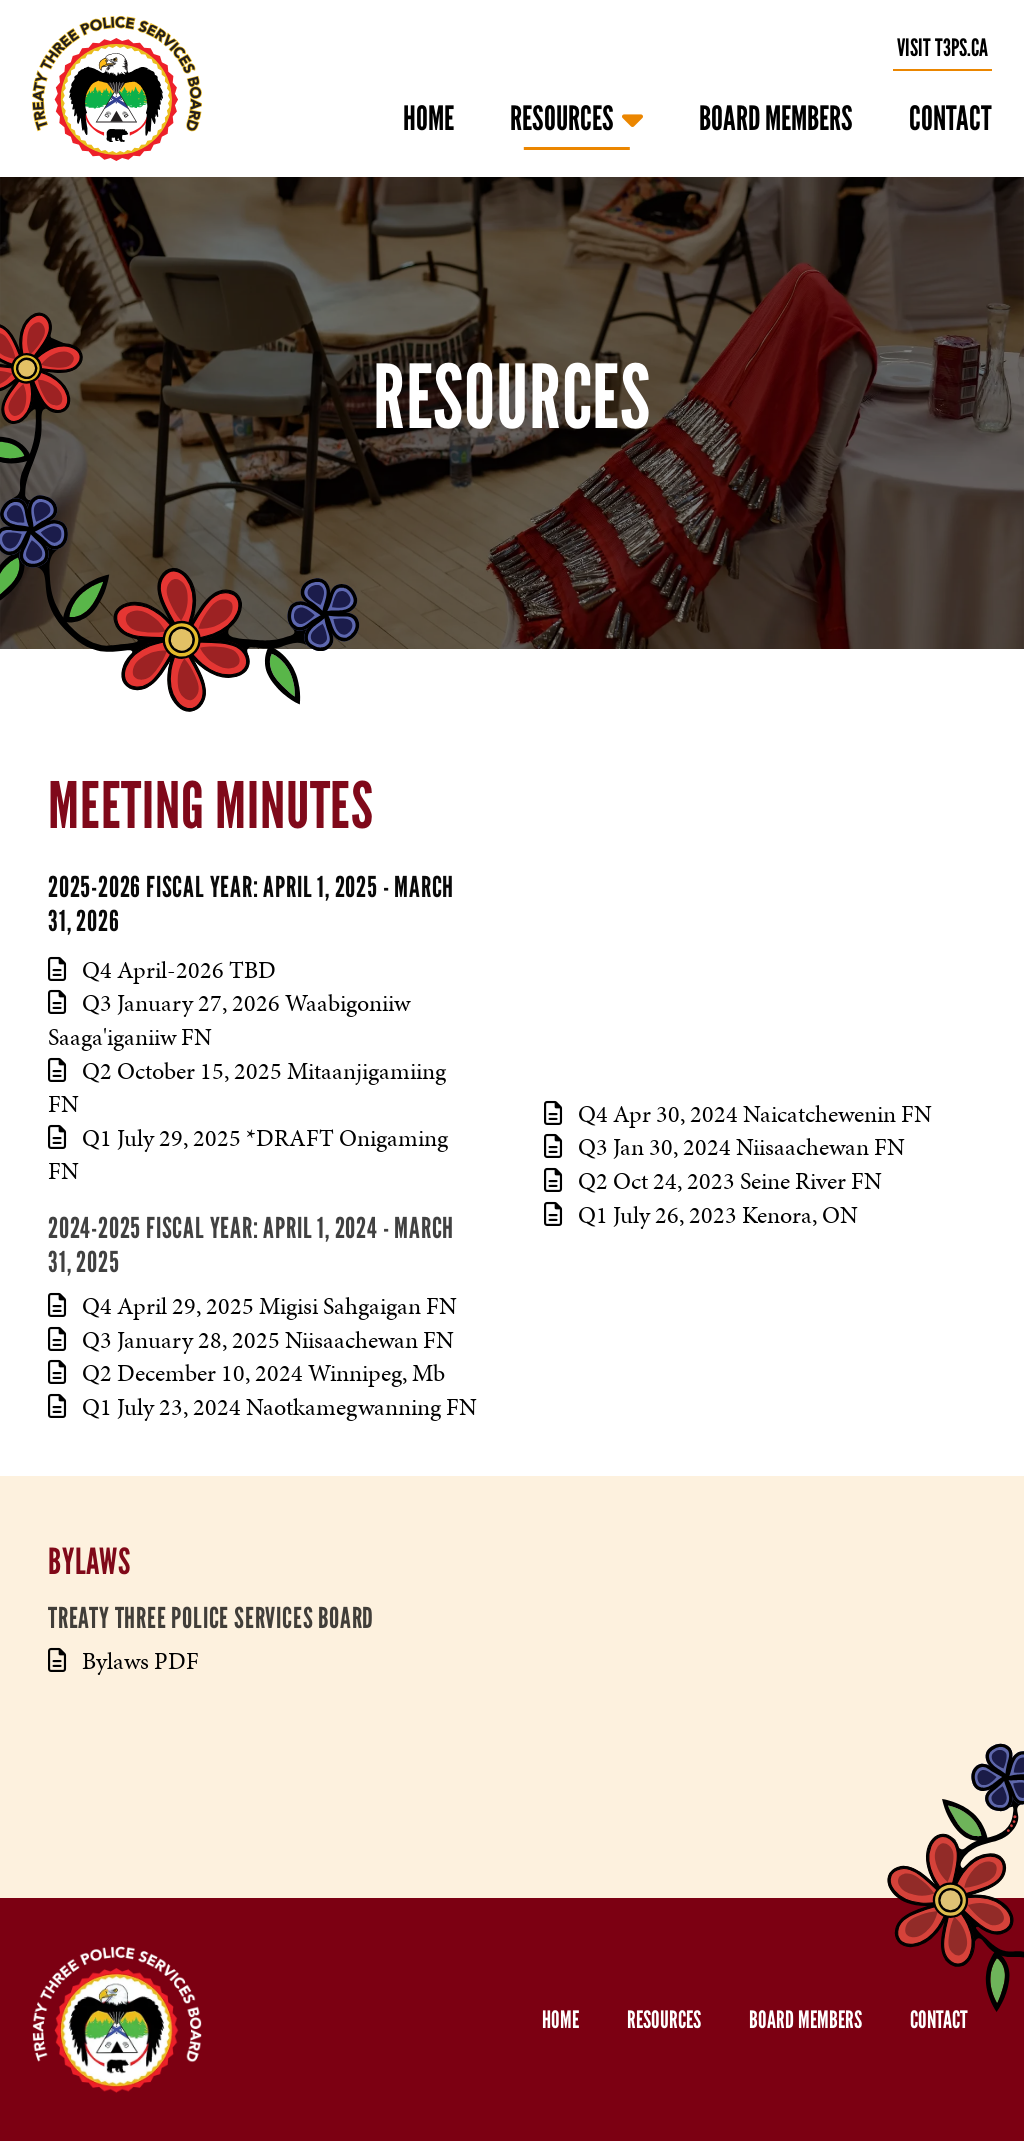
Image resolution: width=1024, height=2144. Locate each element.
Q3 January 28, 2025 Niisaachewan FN (251, 1340)
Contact (950, 118)
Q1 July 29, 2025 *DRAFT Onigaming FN (248, 1155)
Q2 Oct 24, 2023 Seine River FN (713, 1181)
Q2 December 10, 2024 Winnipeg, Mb (246, 1373)
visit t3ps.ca (942, 47)
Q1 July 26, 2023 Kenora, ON (701, 1215)
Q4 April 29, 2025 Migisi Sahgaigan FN (252, 1306)
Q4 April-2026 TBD (162, 970)
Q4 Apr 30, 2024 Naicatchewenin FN (738, 1114)
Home (428, 118)
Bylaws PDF (123, 1661)
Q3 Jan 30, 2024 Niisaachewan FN (724, 1147)
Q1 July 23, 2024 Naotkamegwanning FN (262, 1407)
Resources (562, 118)
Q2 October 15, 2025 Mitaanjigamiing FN (247, 1088)
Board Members (776, 118)
